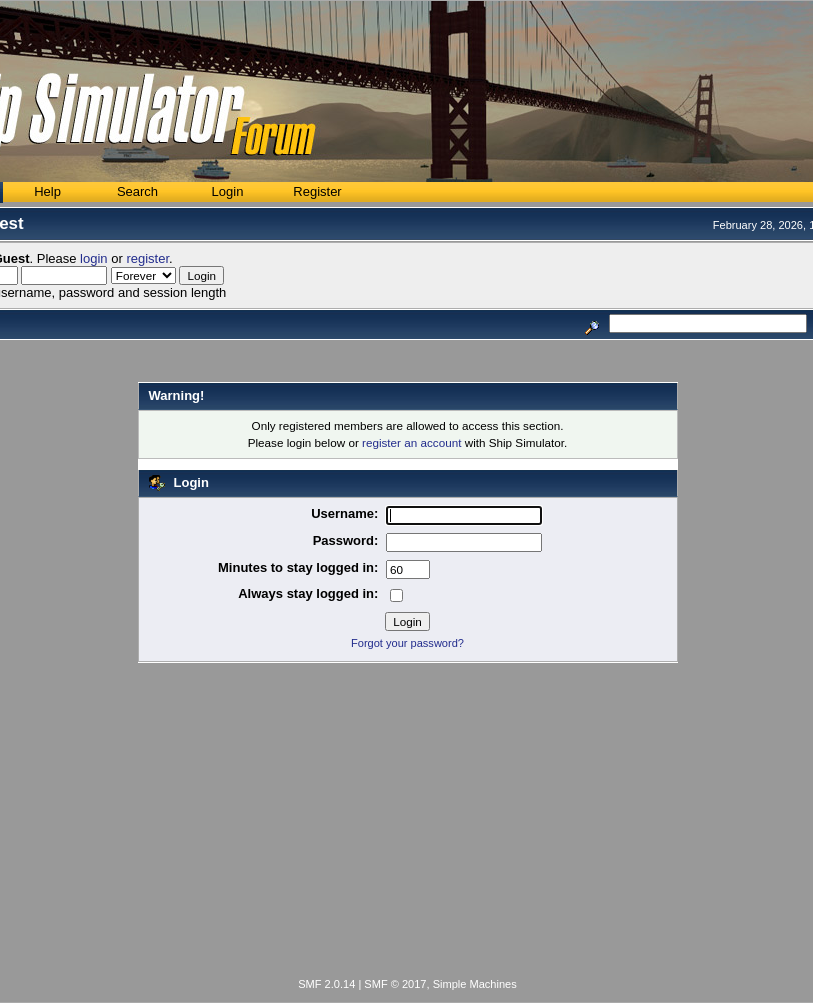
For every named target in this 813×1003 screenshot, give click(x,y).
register (147, 258)
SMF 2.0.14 (326, 984)
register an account (411, 442)
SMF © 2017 (395, 984)
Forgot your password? (407, 643)
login (93, 258)
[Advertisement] (407, 824)
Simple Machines (475, 984)
